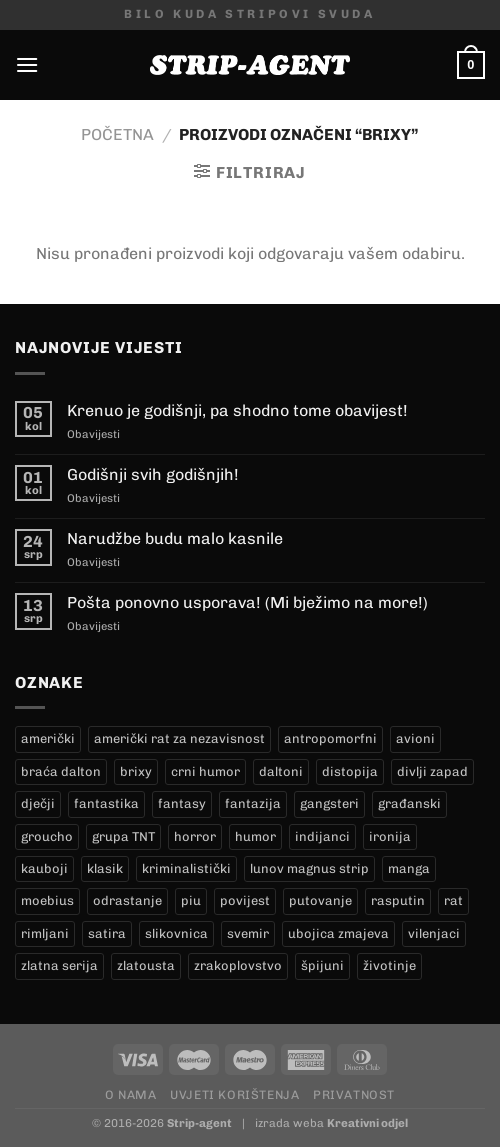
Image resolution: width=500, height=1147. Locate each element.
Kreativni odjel (367, 1123)
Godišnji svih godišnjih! (153, 474)
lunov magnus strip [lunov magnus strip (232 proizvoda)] (309, 868)
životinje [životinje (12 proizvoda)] (389, 965)
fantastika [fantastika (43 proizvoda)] (106, 803)
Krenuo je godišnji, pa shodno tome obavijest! (237, 410)
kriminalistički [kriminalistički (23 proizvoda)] (186, 868)
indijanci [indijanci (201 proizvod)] (322, 836)
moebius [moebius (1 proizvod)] (47, 900)
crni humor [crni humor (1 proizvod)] (205, 771)
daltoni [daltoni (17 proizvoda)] (281, 771)
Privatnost (354, 1094)
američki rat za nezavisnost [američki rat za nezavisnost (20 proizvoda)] (179, 738)
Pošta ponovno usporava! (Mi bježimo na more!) (247, 602)
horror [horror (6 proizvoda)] (195, 836)
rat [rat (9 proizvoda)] (453, 900)
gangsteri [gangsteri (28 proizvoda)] (329, 803)
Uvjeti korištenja (234, 1094)
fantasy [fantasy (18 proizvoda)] (182, 803)
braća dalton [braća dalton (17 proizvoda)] (61, 771)
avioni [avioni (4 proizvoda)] (415, 738)
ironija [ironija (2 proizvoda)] (390, 836)
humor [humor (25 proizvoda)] (255, 836)
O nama (131, 1094)
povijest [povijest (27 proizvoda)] (245, 900)
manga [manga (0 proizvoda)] (409, 868)
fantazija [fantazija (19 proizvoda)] (253, 803)
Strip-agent (199, 1123)
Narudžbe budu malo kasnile (175, 538)
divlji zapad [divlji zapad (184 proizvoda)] (432, 771)
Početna (117, 134)
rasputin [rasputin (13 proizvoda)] (398, 900)
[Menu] (27, 64)
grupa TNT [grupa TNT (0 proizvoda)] (123, 836)
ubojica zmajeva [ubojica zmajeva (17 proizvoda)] (338, 933)
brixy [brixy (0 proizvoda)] (136, 771)
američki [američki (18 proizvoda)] (48, 738)
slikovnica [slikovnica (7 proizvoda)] (176, 933)
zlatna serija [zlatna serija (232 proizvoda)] (59, 965)
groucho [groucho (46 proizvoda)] (47, 836)
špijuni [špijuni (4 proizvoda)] (322, 965)
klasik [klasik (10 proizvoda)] (105, 868)
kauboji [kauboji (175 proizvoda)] (44, 868)
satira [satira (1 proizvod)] (107, 933)
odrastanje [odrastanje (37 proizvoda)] (127, 900)
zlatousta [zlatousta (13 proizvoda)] (146, 965)
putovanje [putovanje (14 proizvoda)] (320, 900)
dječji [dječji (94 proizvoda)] (38, 803)
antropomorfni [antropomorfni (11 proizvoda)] (330, 738)
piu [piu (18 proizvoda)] (191, 900)
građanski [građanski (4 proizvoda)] (409, 803)
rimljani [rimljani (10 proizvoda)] (45, 933)
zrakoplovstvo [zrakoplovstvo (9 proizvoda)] (238, 965)
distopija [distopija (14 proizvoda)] (350, 771)
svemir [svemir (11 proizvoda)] (248, 933)
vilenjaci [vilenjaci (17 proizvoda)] (434, 933)
